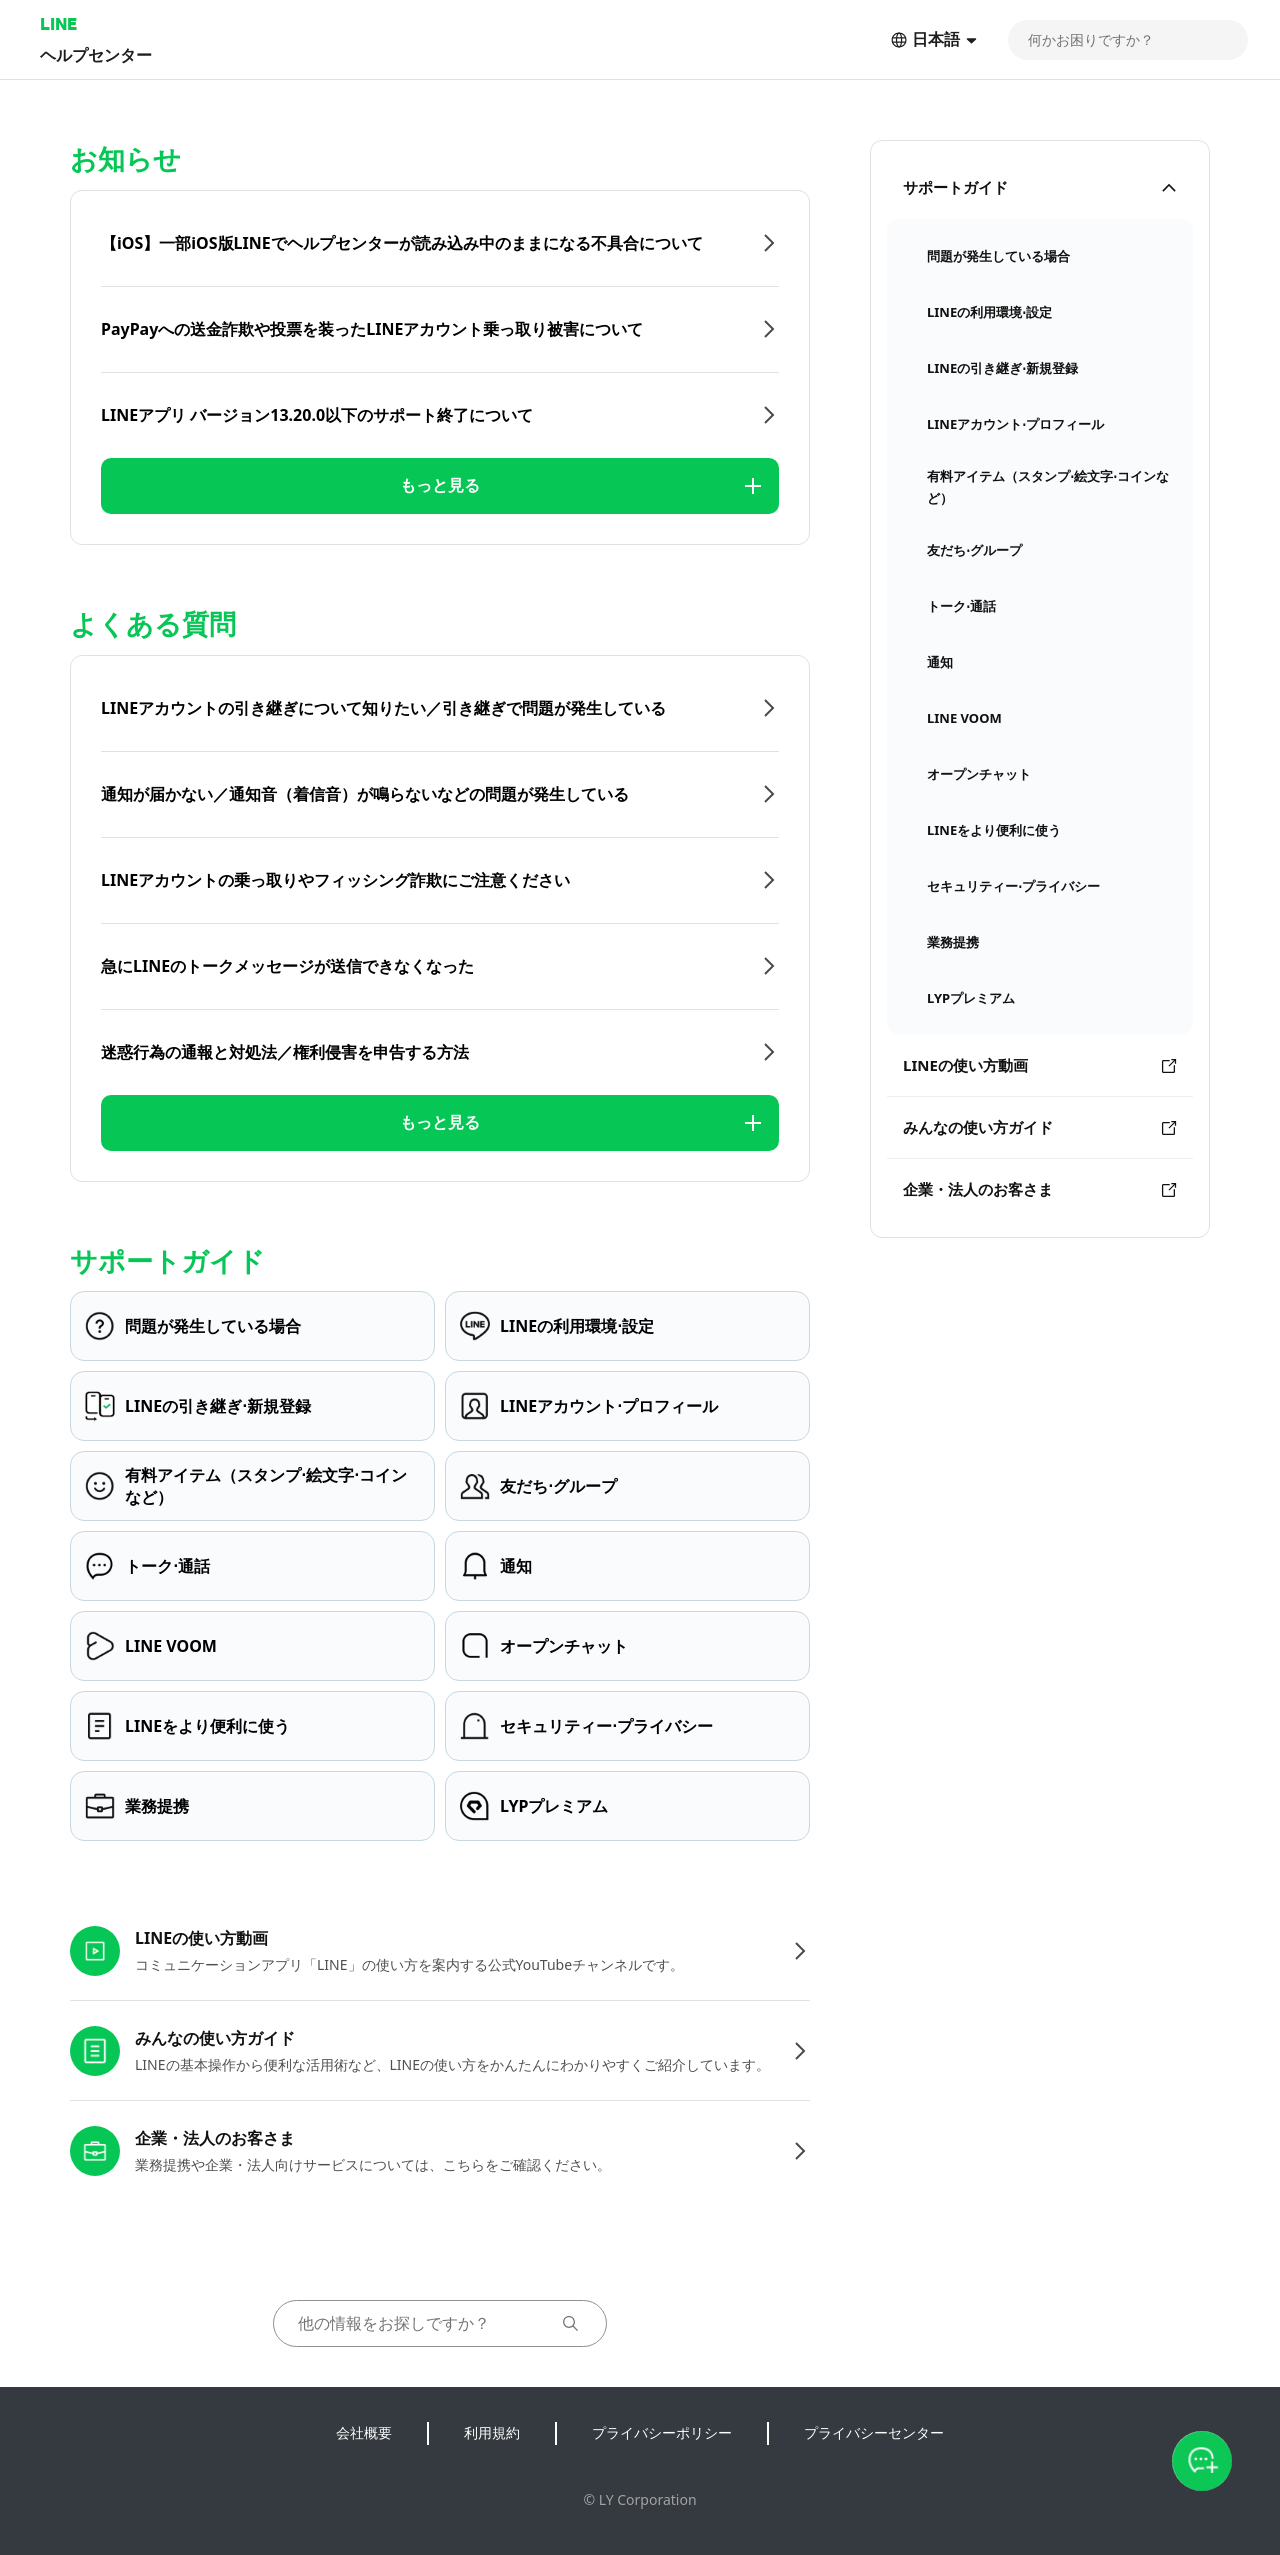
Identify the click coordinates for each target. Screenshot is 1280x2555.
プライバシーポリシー (662, 2432)
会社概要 (364, 2432)
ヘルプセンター (96, 54)
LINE (58, 23)
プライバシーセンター (874, 2432)
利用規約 (492, 2432)
